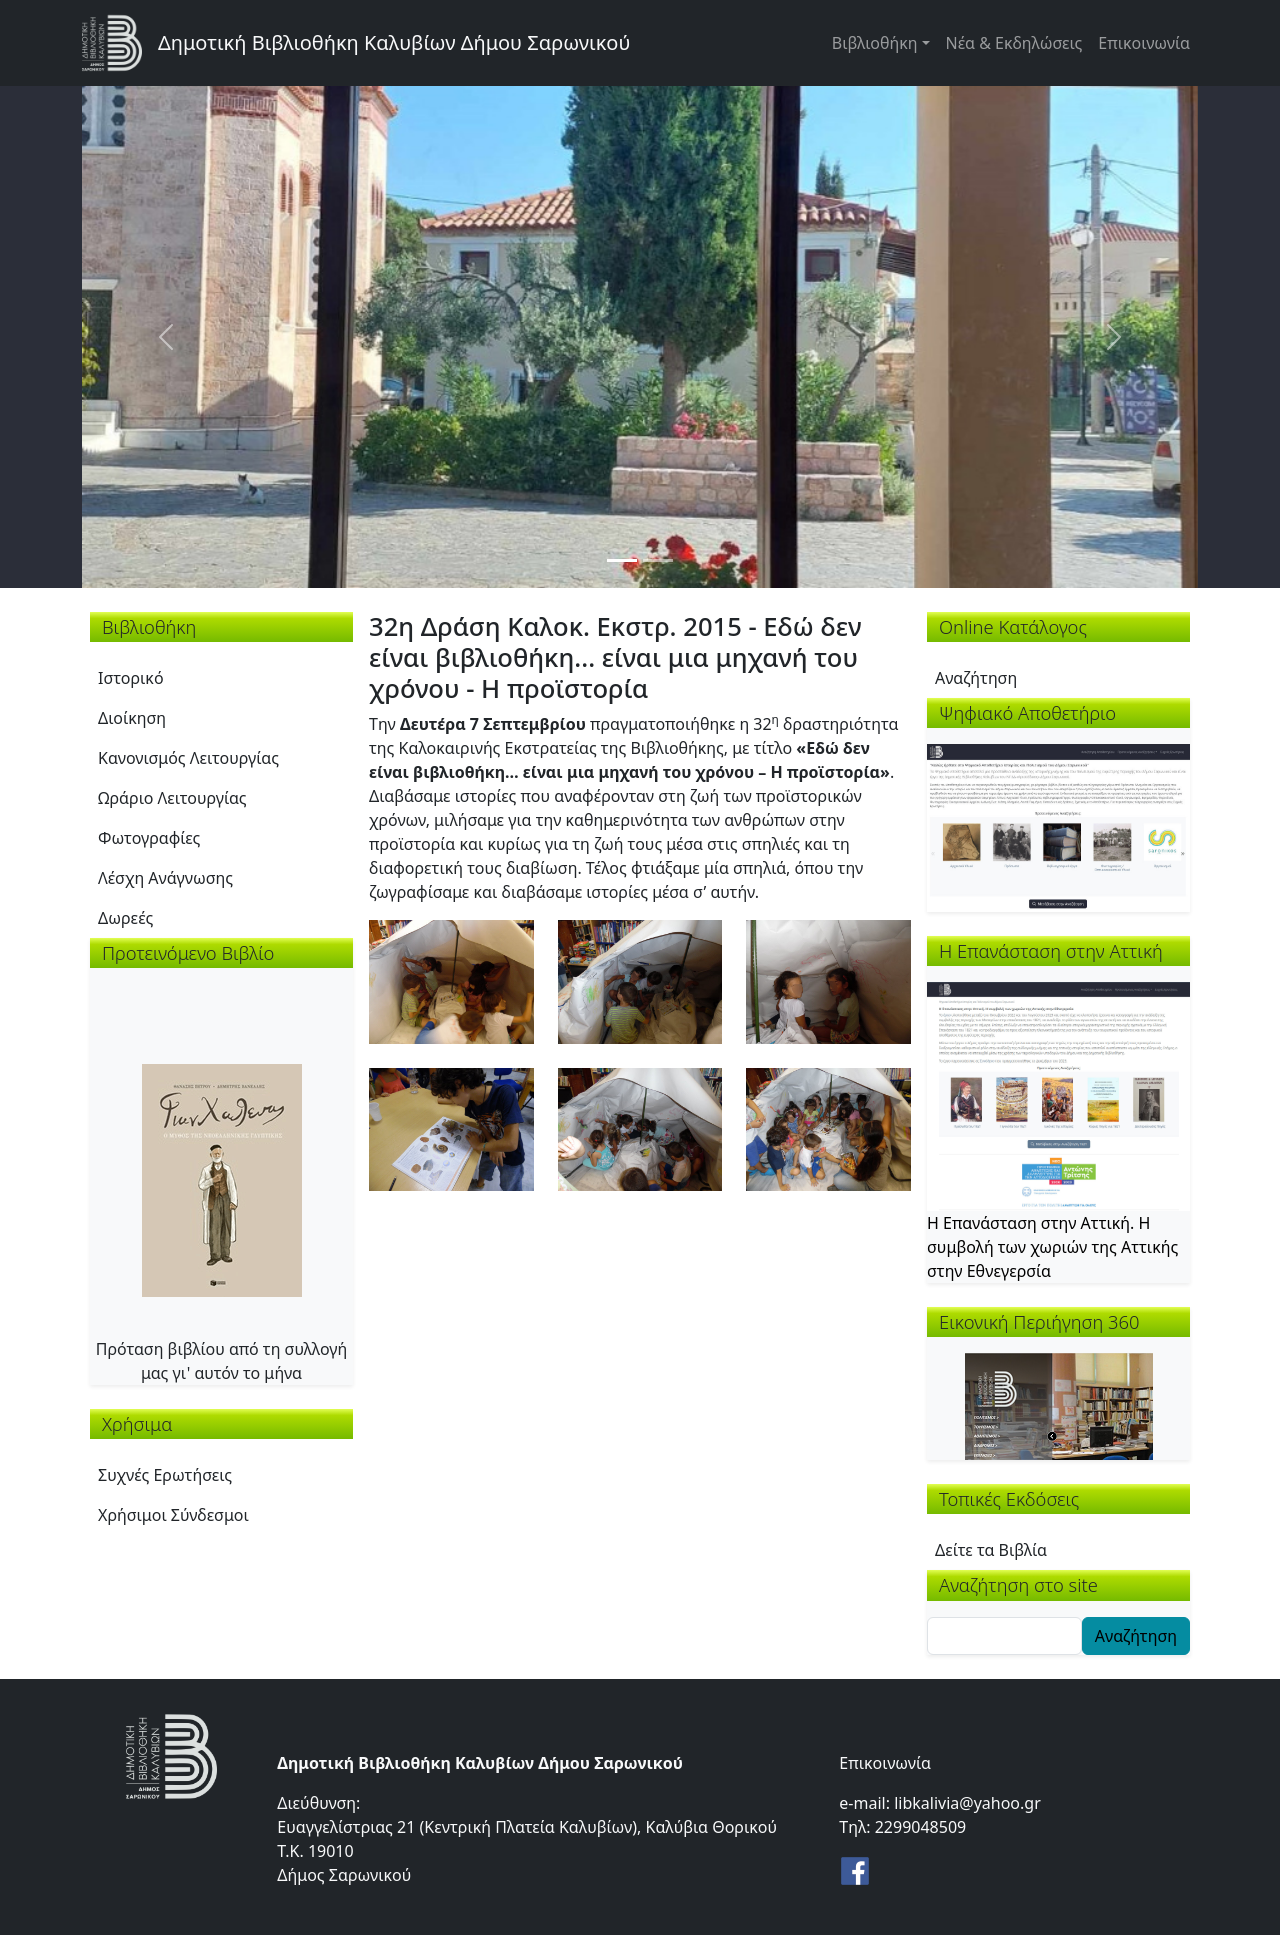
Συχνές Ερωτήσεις (165, 1475)
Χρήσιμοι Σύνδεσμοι (173, 1515)
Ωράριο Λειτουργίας (172, 798)
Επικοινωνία (1144, 43)
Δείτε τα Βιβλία (991, 1550)
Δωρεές (125, 918)
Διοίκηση (132, 718)
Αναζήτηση (976, 678)
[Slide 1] (622, 560)
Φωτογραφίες (149, 838)
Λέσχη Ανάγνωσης (165, 878)
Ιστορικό (131, 678)
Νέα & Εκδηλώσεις (1014, 43)
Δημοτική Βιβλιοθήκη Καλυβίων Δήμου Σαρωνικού (394, 42)
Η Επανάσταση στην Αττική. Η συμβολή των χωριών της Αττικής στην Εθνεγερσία (1052, 1247)
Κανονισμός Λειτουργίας (188, 758)
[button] (451, 980)
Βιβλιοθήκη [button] (875, 43)
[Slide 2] (658, 560)
